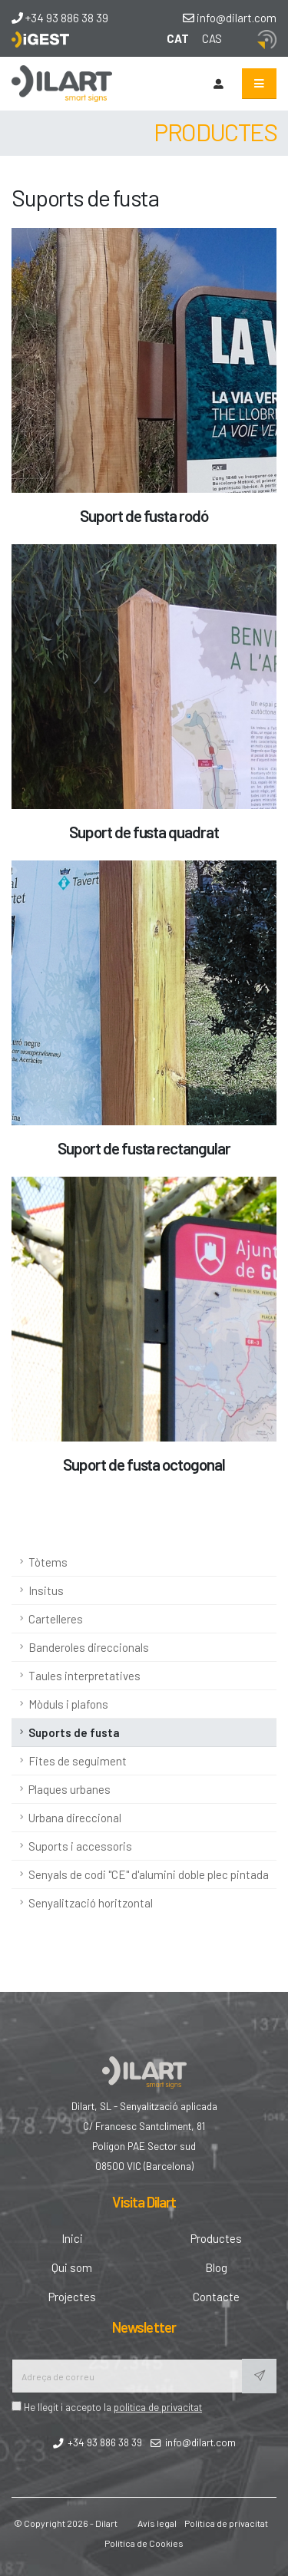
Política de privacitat (226, 2523)
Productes (216, 2238)
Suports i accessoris (80, 1846)
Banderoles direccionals (88, 1647)
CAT (178, 38)
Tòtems (48, 1562)
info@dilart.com (229, 18)
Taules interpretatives (84, 1676)
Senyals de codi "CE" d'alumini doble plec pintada (148, 1874)
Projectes (72, 2297)
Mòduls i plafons (68, 1704)
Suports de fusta (74, 1732)
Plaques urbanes (69, 1789)
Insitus (46, 1590)
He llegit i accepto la (107, 2406)
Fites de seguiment (77, 1761)
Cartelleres (55, 1619)
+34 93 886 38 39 (60, 18)
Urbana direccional (74, 1818)
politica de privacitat (158, 2406)
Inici (72, 2238)
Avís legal (157, 2523)
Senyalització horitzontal (90, 1903)
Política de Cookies (144, 2543)
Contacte (216, 2297)
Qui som (71, 2267)
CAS (212, 38)
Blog (216, 2267)
